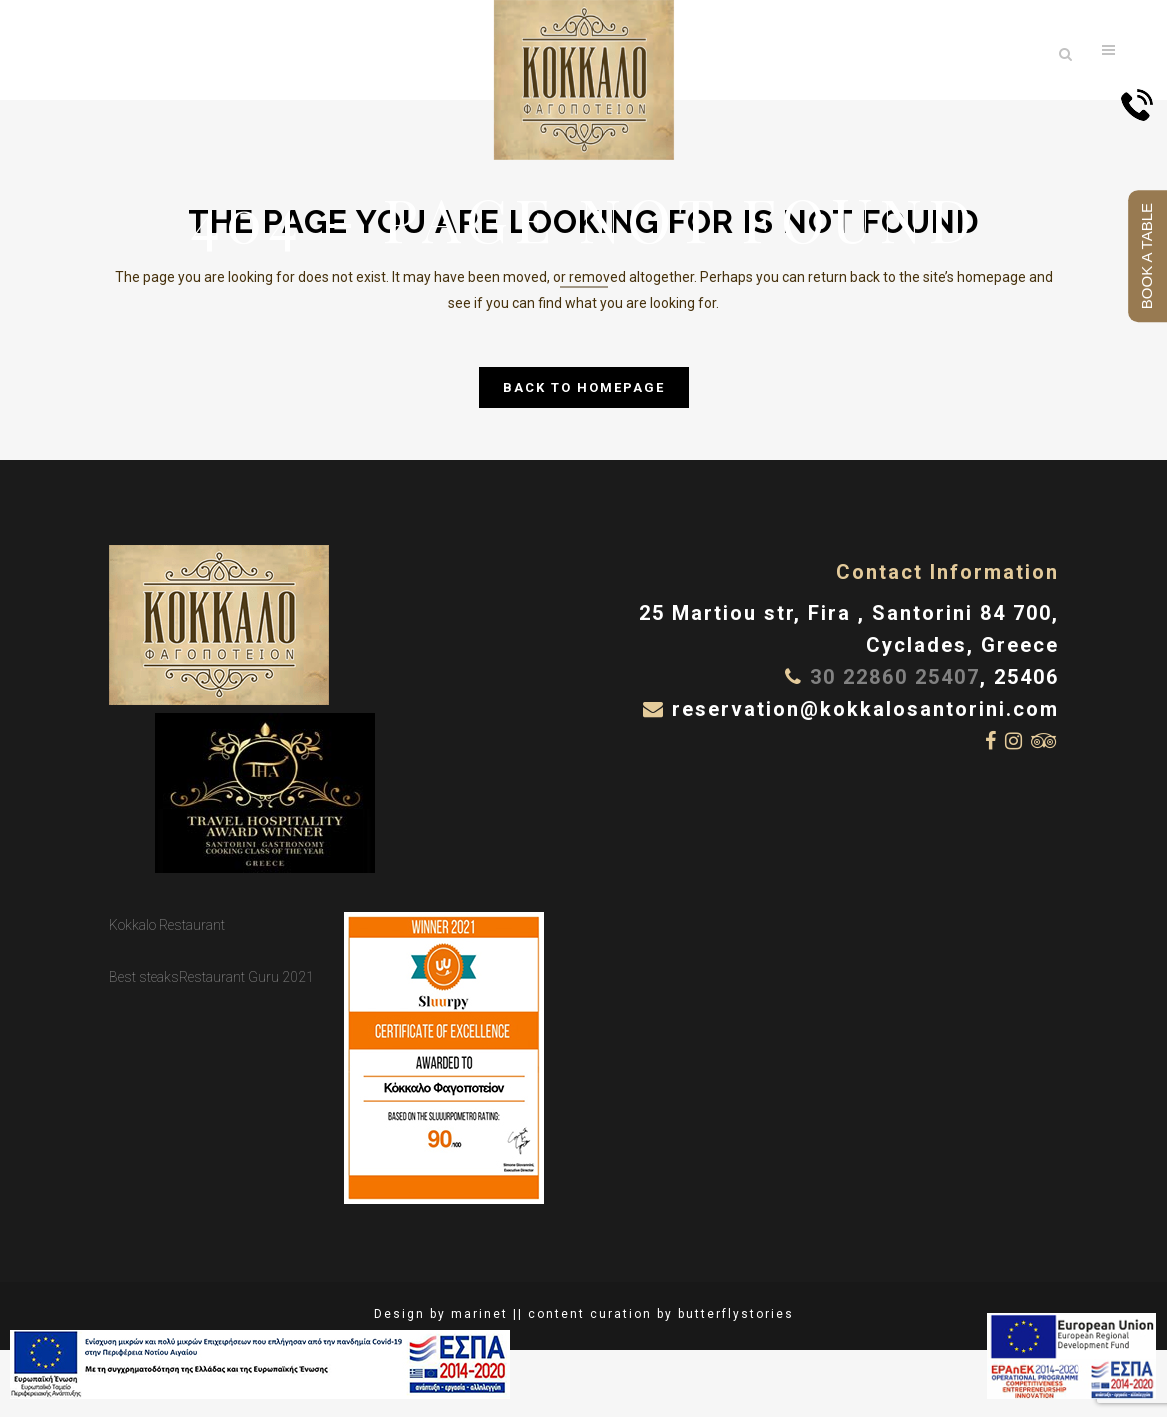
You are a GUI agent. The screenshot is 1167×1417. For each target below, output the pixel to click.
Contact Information (947, 572)
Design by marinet (441, 1314)
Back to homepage (584, 387)
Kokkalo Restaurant (167, 925)
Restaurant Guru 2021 (246, 977)
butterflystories (736, 1314)
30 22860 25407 (895, 677)
